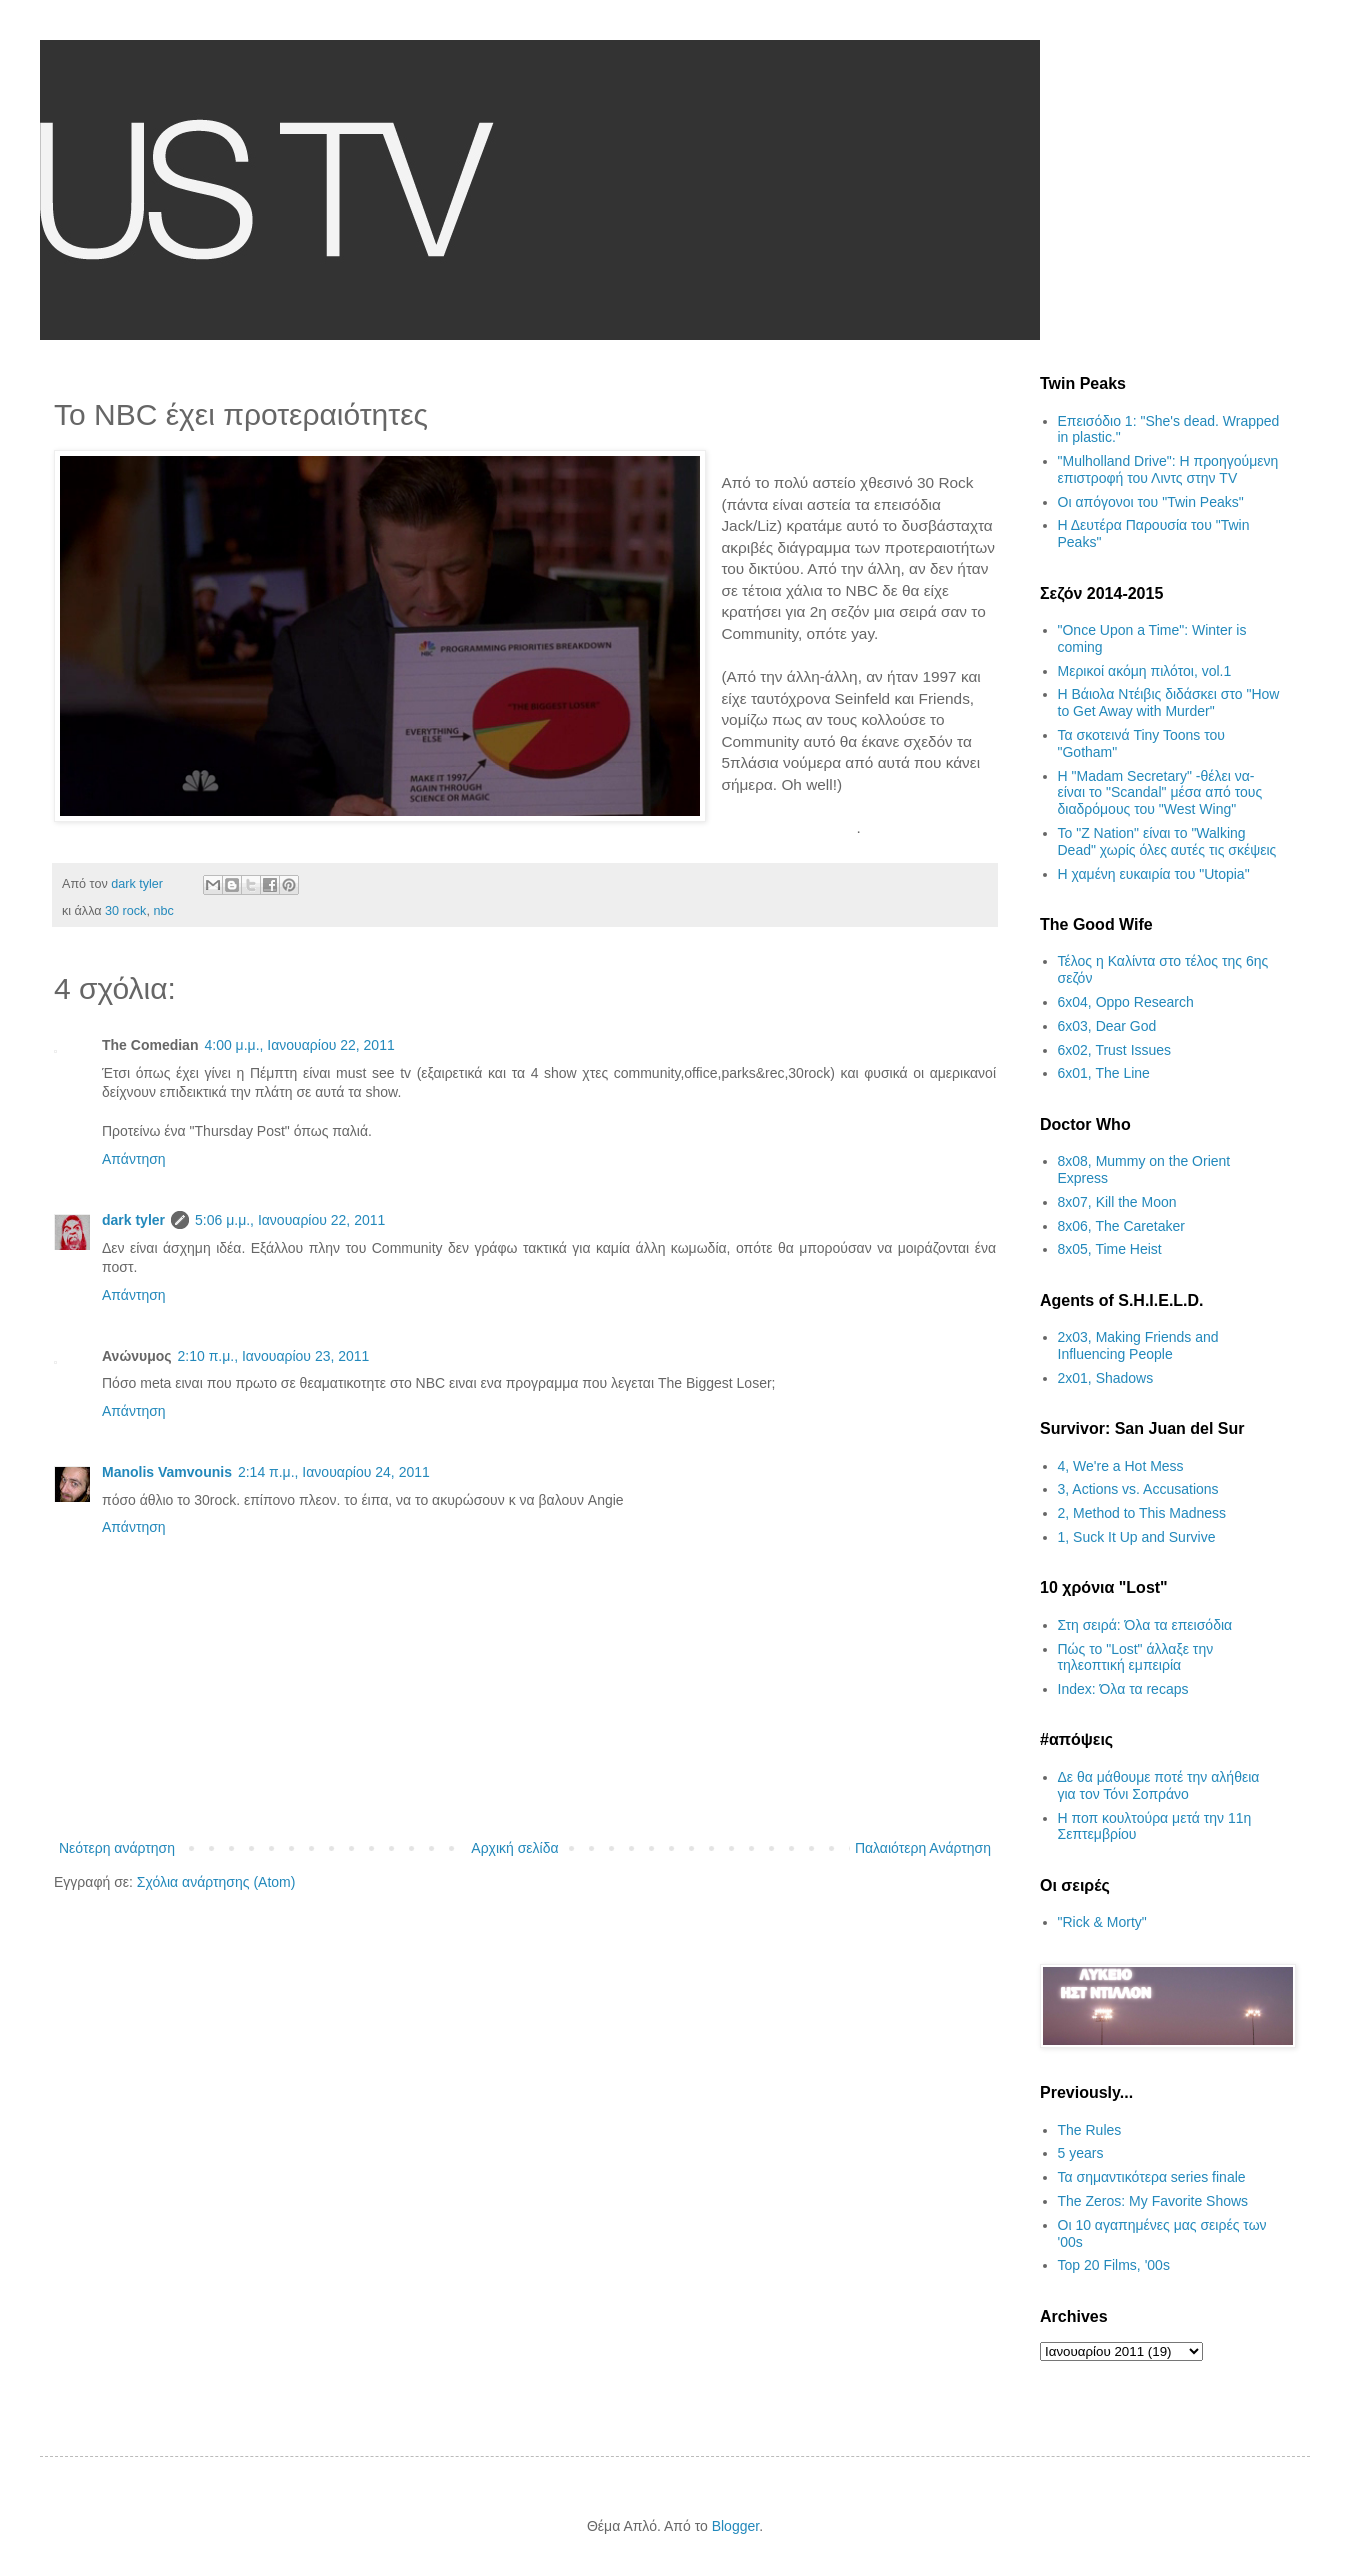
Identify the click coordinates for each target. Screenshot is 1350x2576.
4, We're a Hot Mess (1121, 1466)
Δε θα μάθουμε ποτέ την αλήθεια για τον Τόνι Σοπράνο (1159, 1785)
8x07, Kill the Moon (1117, 1202)
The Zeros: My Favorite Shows (1153, 2201)
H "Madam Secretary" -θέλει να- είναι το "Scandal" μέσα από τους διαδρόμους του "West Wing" (1160, 793)
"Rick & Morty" (1102, 1922)
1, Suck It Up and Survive (1137, 1537)
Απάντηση (134, 1159)
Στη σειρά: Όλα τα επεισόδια (1145, 1625)
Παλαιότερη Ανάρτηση (923, 1848)
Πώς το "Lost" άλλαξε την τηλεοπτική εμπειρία (1136, 1657)
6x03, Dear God (1107, 1026)
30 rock (125, 911)
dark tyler (133, 1220)
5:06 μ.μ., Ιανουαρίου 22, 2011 (290, 1220)
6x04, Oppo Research (1126, 1002)
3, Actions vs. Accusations (1138, 1489)
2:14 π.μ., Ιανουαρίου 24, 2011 (334, 1472)
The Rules (1090, 2130)
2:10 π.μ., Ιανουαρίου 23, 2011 (274, 1356)
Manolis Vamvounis (167, 1472)
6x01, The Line (1104, 1073)
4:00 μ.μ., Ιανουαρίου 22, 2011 (299, 1045)
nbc (163, 911)
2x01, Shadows (1106, 1378)
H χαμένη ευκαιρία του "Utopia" (1154, 874)
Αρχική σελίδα (514, 1848)
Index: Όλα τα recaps (1123, 1689)
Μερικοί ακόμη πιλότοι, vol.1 (1145, 671)
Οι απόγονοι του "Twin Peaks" (1151, 502)
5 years (1081, 2153)
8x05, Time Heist (1110, 1249)
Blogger (735, 2526)
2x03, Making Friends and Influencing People (1138, 1345)
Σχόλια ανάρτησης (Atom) (216, 1882)
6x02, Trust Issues (1115, 1050)
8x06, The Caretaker (1121, 1226)
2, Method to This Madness (1142, 1513)
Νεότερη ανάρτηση (117, 1848)
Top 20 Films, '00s (1114, 2265)
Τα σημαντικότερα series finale (1152, 2177)
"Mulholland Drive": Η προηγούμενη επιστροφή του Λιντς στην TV (1168, 469)
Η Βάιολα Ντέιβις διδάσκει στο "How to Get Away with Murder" (1169, 702)
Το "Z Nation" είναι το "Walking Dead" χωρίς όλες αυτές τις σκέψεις (1167, 841)
